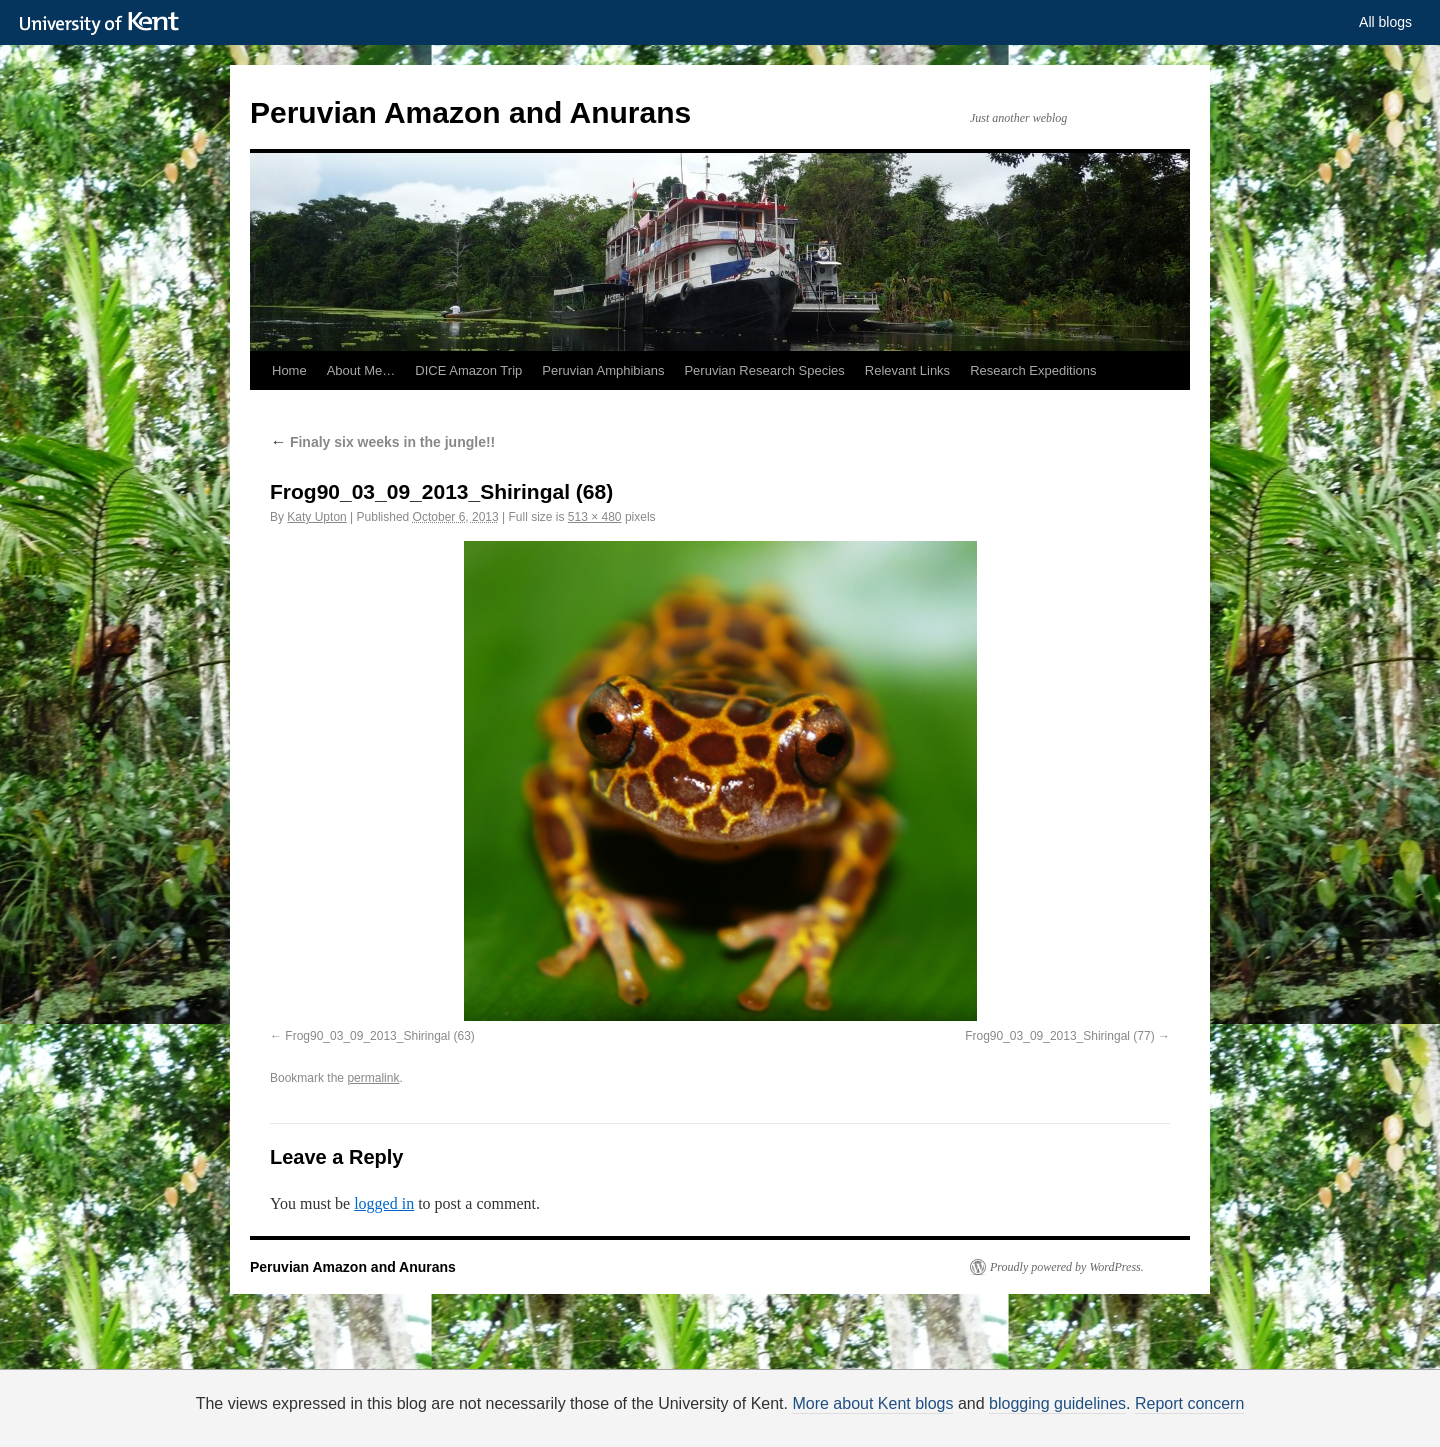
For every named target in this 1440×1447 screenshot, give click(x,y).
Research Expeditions (1033, 370)
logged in (384, 1203)
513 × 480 (595, 517)
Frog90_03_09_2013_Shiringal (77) (1059, 1036)
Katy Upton (316, 517)
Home (289, 370)
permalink (373, 1078)
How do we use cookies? (783, 1416)
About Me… (361, 370)
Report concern (1189, 1403)
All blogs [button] (1385, 22)
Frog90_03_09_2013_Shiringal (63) (379, 1036)
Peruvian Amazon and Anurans (470, 112)
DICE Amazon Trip (468, 370)
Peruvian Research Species (764, 370)
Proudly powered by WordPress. (1067, 1267)
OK (1062, 1413)
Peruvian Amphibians (603, 370)
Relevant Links (907, 370)
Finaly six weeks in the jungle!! (382, 442)
